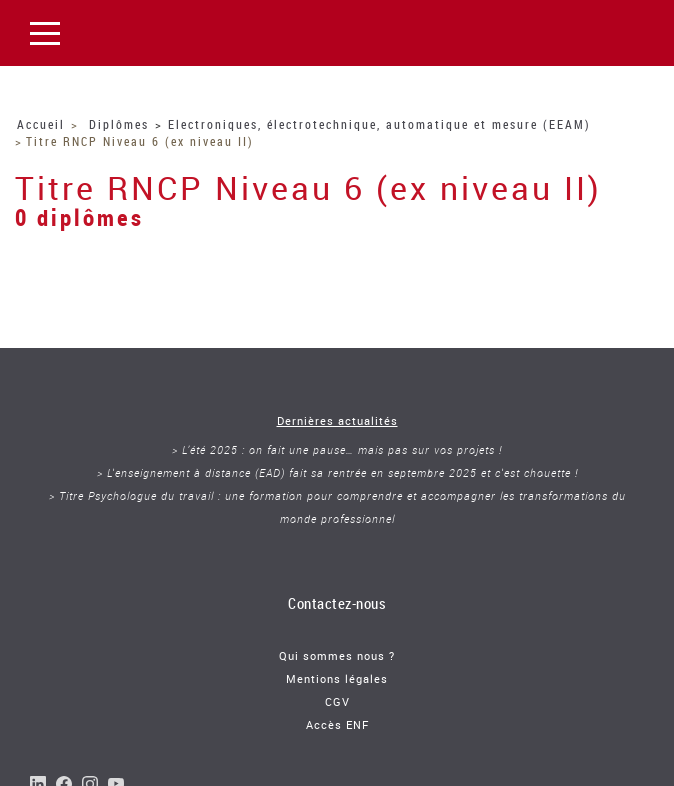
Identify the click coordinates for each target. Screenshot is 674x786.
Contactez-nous (337, 603)
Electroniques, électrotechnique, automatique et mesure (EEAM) (379, 124)
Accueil (41, 124)
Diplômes (119, 124)
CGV (337, 701)
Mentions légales (337, 678)
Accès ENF (337, 724)
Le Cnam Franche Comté (176, 32)
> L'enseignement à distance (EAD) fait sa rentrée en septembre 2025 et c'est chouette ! (337, 472)
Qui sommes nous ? (337, 655)
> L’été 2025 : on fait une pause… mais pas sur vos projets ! (337, 449)
